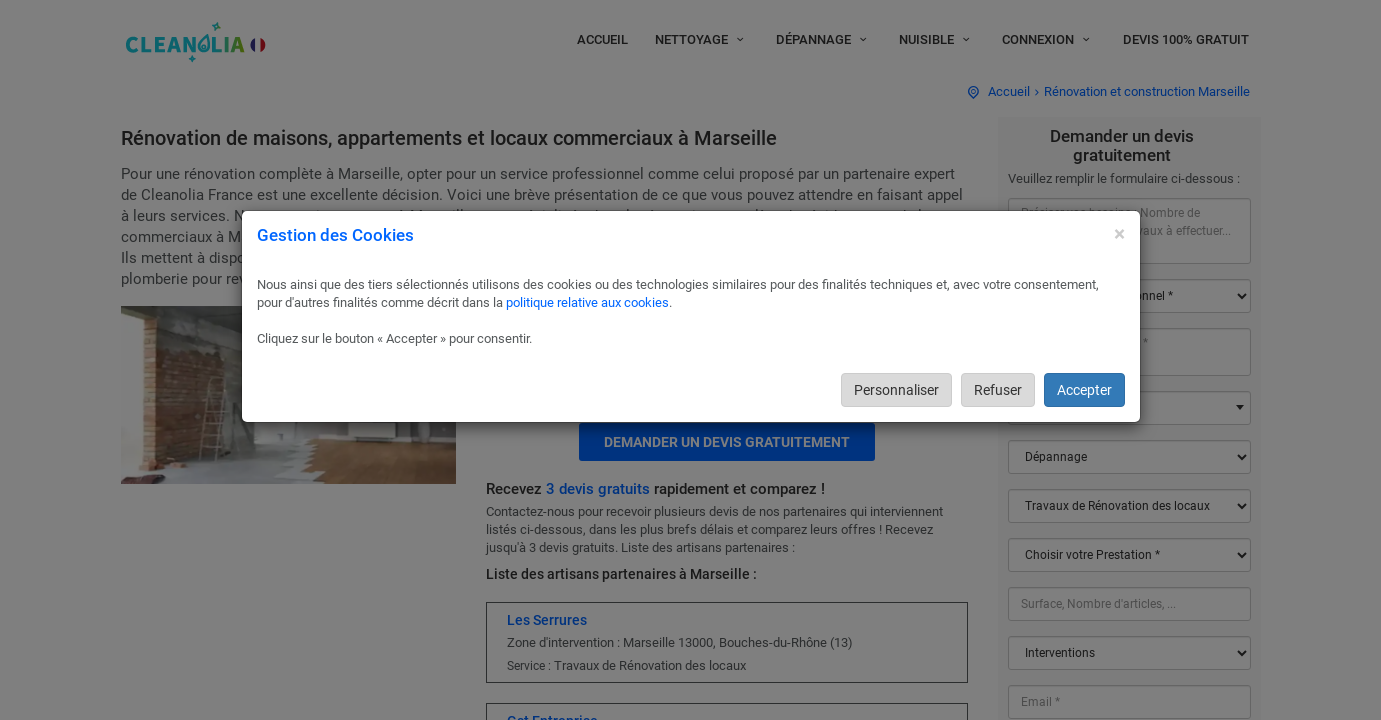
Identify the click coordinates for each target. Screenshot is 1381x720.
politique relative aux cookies (587, 302)
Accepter (1084, 390)
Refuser (998, 390)
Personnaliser (896, 390)
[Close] (1119, 234)
